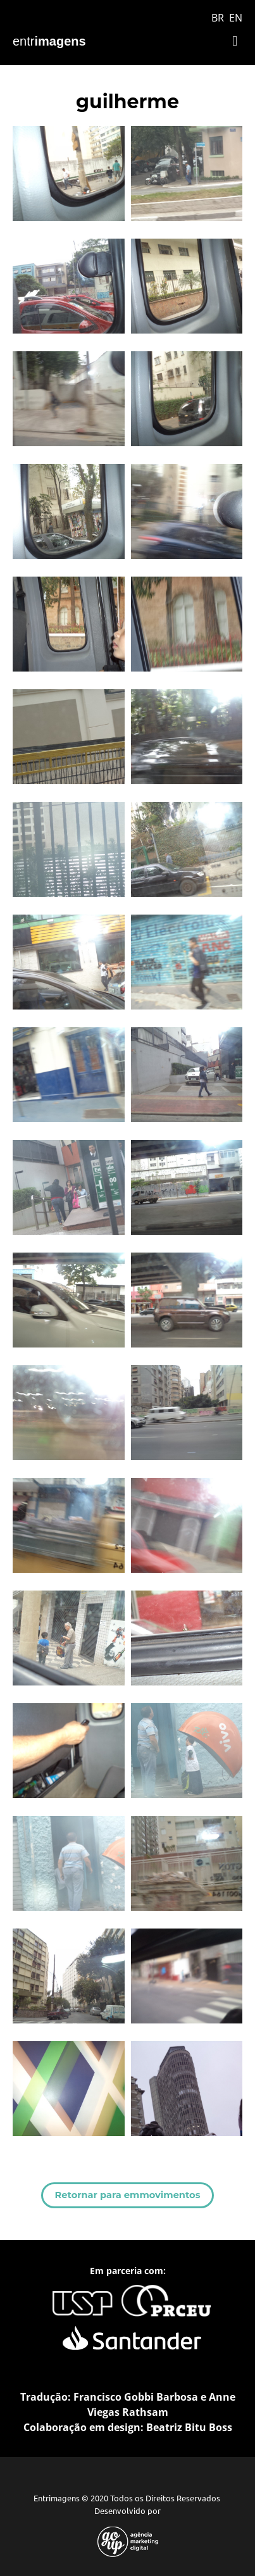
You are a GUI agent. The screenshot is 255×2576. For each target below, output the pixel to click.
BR (217, 18)
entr (49, 41)
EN (235, 18)
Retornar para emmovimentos (128, 2195)
